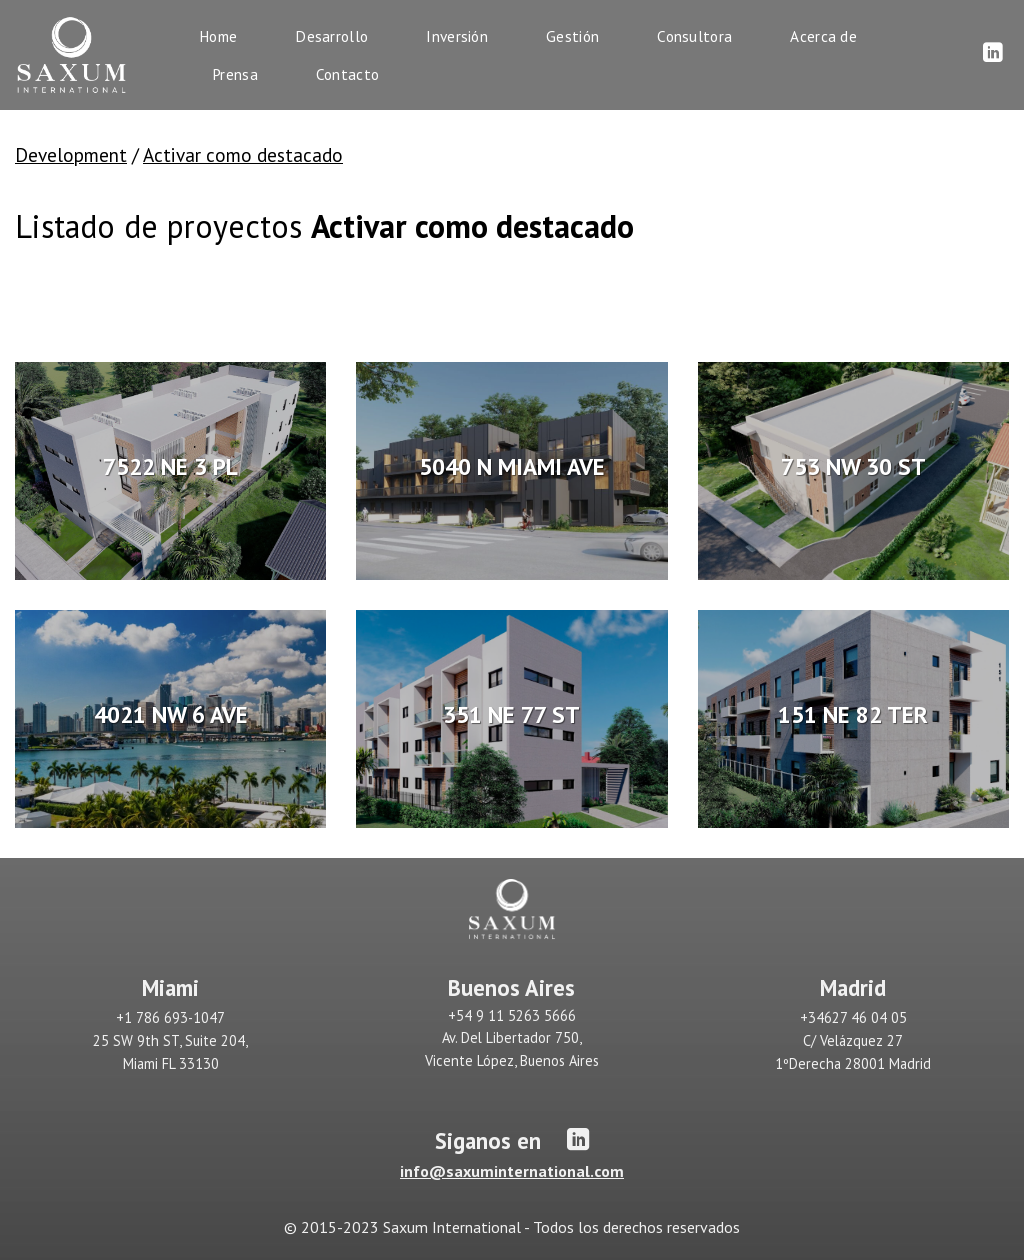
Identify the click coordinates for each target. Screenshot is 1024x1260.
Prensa (235, 74)
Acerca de (823, 36)
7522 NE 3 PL (170, 466)
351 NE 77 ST (511, 714)
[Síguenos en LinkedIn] (993, 54)
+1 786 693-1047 (170, 1017)
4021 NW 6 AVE (171, 714)
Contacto (347, 74)
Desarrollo (331, 36)
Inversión (457, 36)
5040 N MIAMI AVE (512, 466)
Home (218, 36)
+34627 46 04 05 (853, 1017)
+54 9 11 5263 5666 (512, 1015)
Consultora (694, 36)
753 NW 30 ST (853, 466)
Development (71, 154)
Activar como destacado (243, 154)
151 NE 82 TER (853, 714)
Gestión (572, 36)
